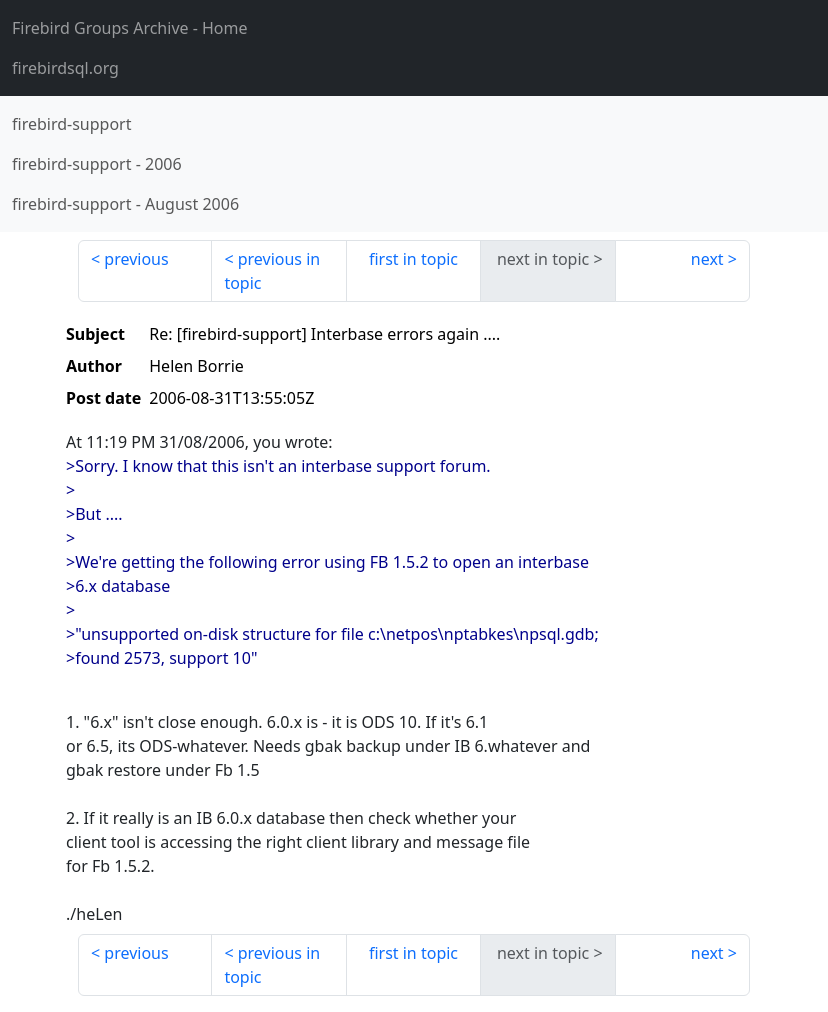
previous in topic (272, 271)
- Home (130, 28)
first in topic (413, 259)
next (707, 259)
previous (136, 259)
